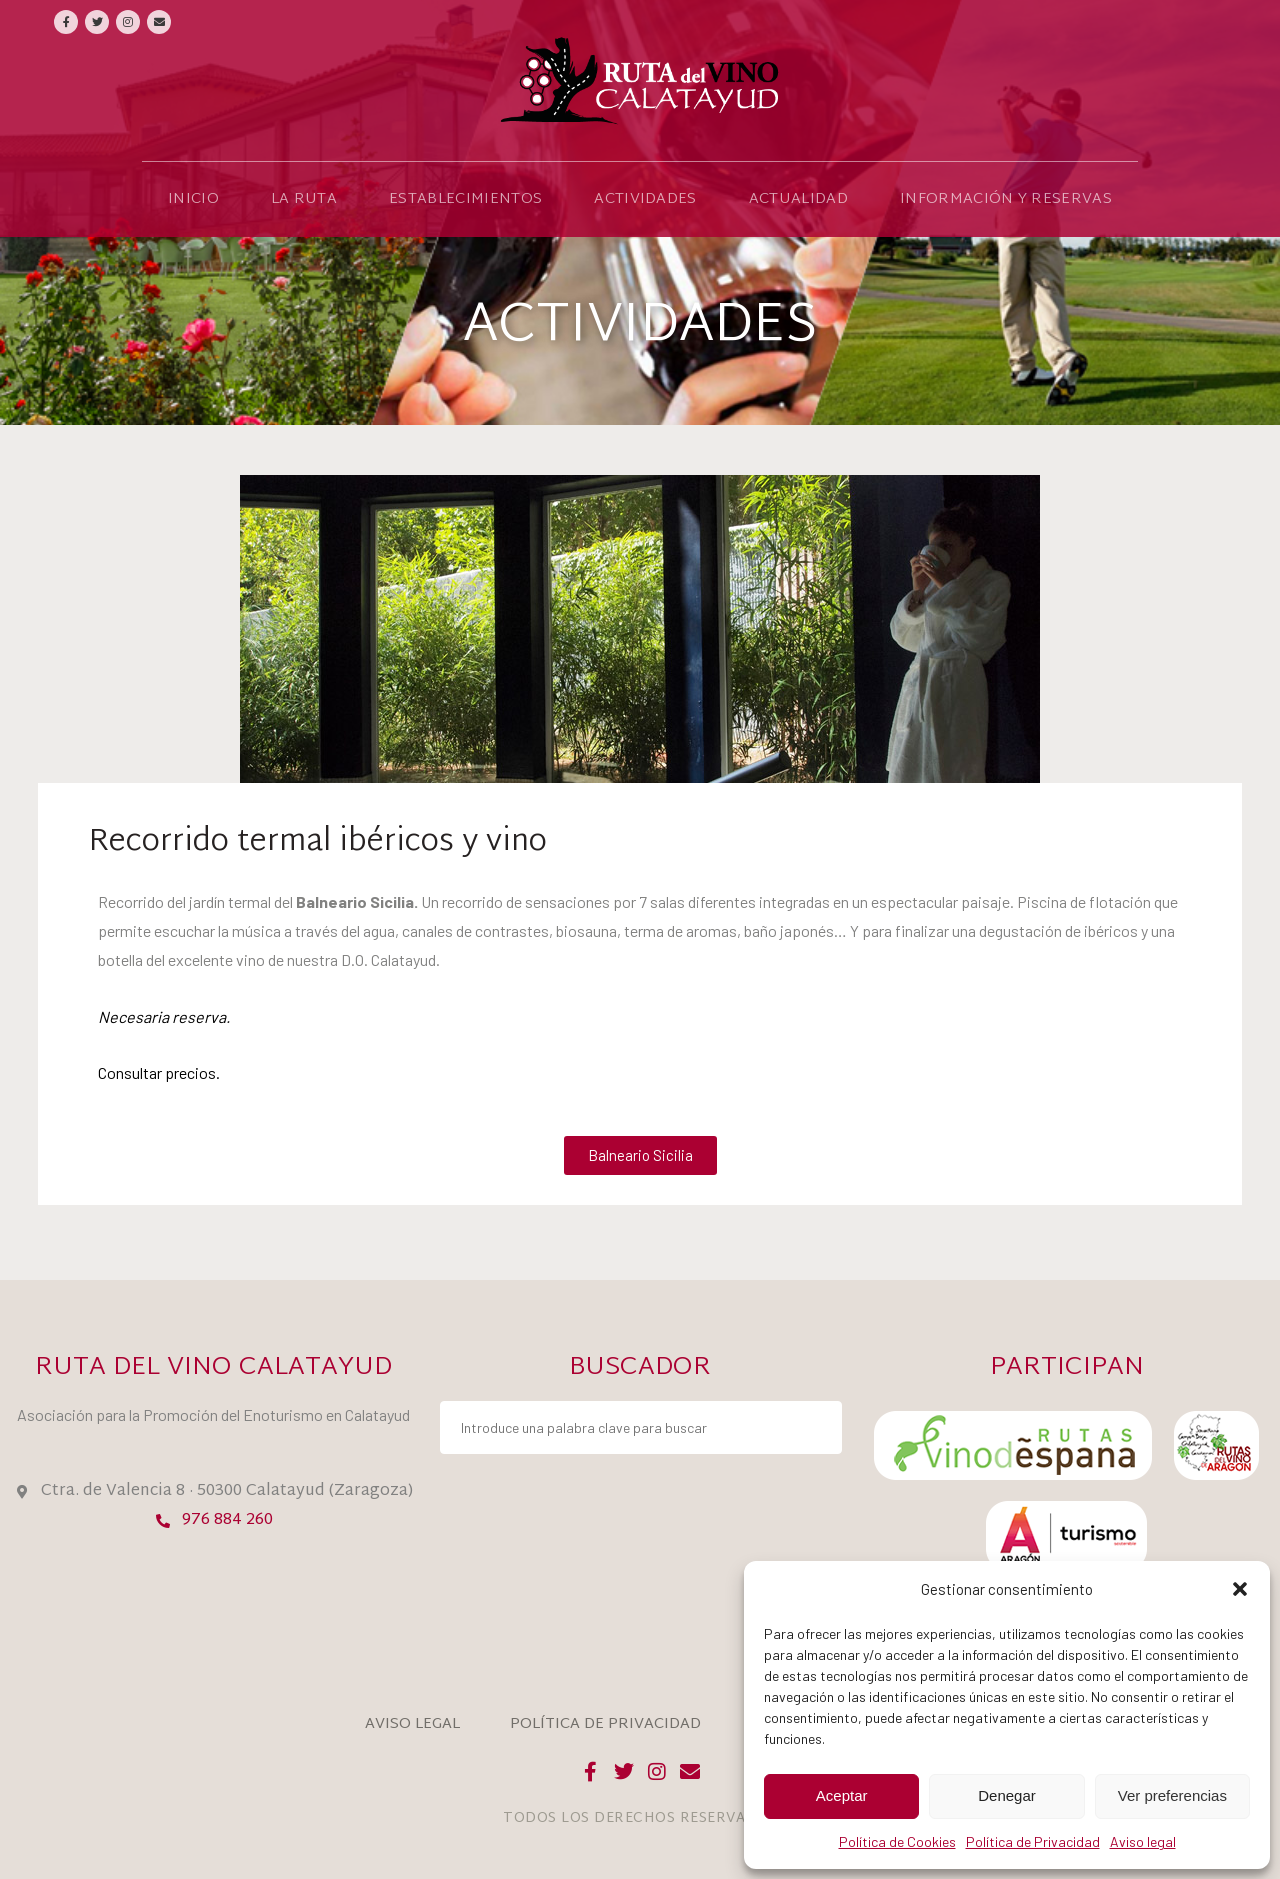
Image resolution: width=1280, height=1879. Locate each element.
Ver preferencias (1172, 1795)
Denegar (1007, 1795)
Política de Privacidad (1033, 1841)
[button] (1240, 1589)
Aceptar (842, 1795)
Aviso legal (1143, 1841)
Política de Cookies (897, 1841)
